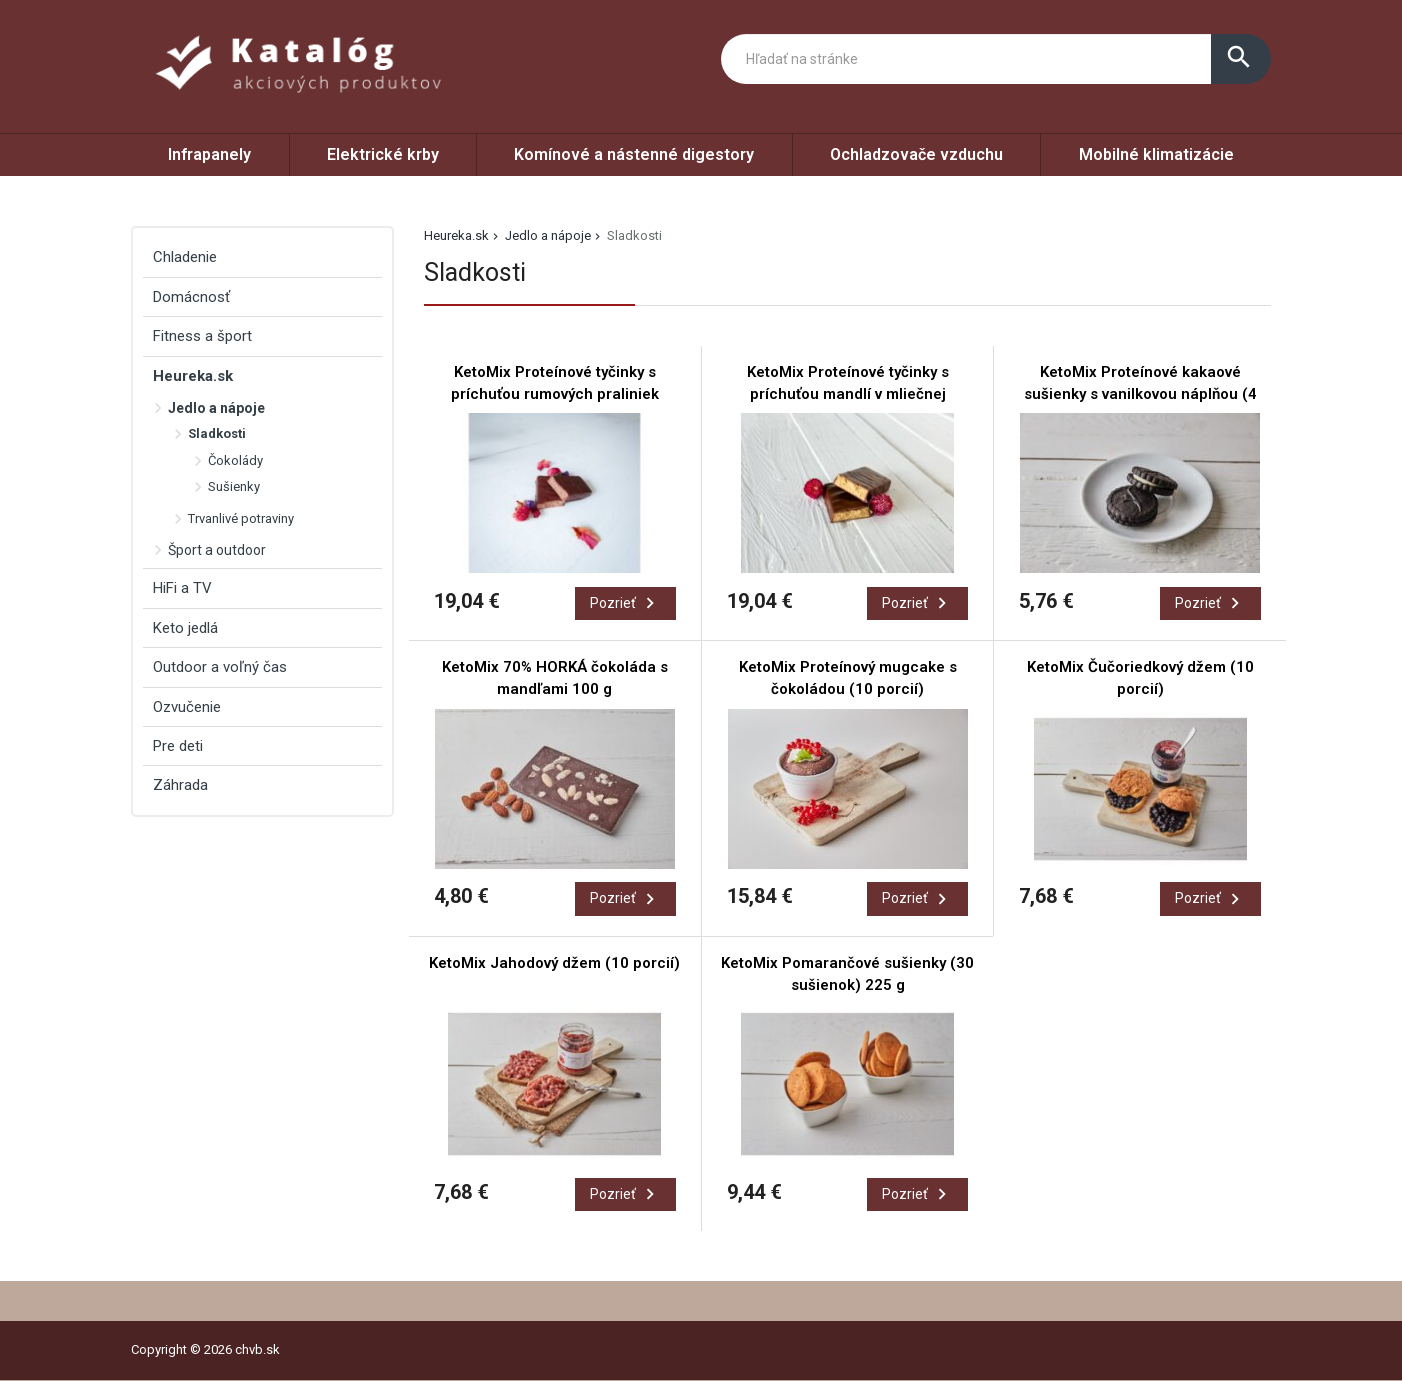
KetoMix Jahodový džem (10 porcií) (554, 963)
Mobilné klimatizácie (1156, 154)
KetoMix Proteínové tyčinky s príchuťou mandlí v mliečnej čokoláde (848, 394)
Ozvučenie (187, 707)
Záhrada (180, 785)
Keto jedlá (185, 628)
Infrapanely (209, 154)
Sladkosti (217, 433)
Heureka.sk (456, 235)
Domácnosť (191, 297)
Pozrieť (625, 603)
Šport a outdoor (217, 550)
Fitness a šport (202, 336)
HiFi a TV (182, 588)
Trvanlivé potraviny (241, 518)
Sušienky (234, 486)
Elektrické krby (383, 154)
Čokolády (235, 460)
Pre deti (178, 746)
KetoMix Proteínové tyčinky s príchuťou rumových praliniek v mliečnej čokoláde (555, 394)
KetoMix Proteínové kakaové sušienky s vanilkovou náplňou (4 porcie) (1140, 394)
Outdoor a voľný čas (220, 667)
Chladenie (185, 257)
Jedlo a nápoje (548, 235)
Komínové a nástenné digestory (634, 154)
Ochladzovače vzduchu (916, 154)
